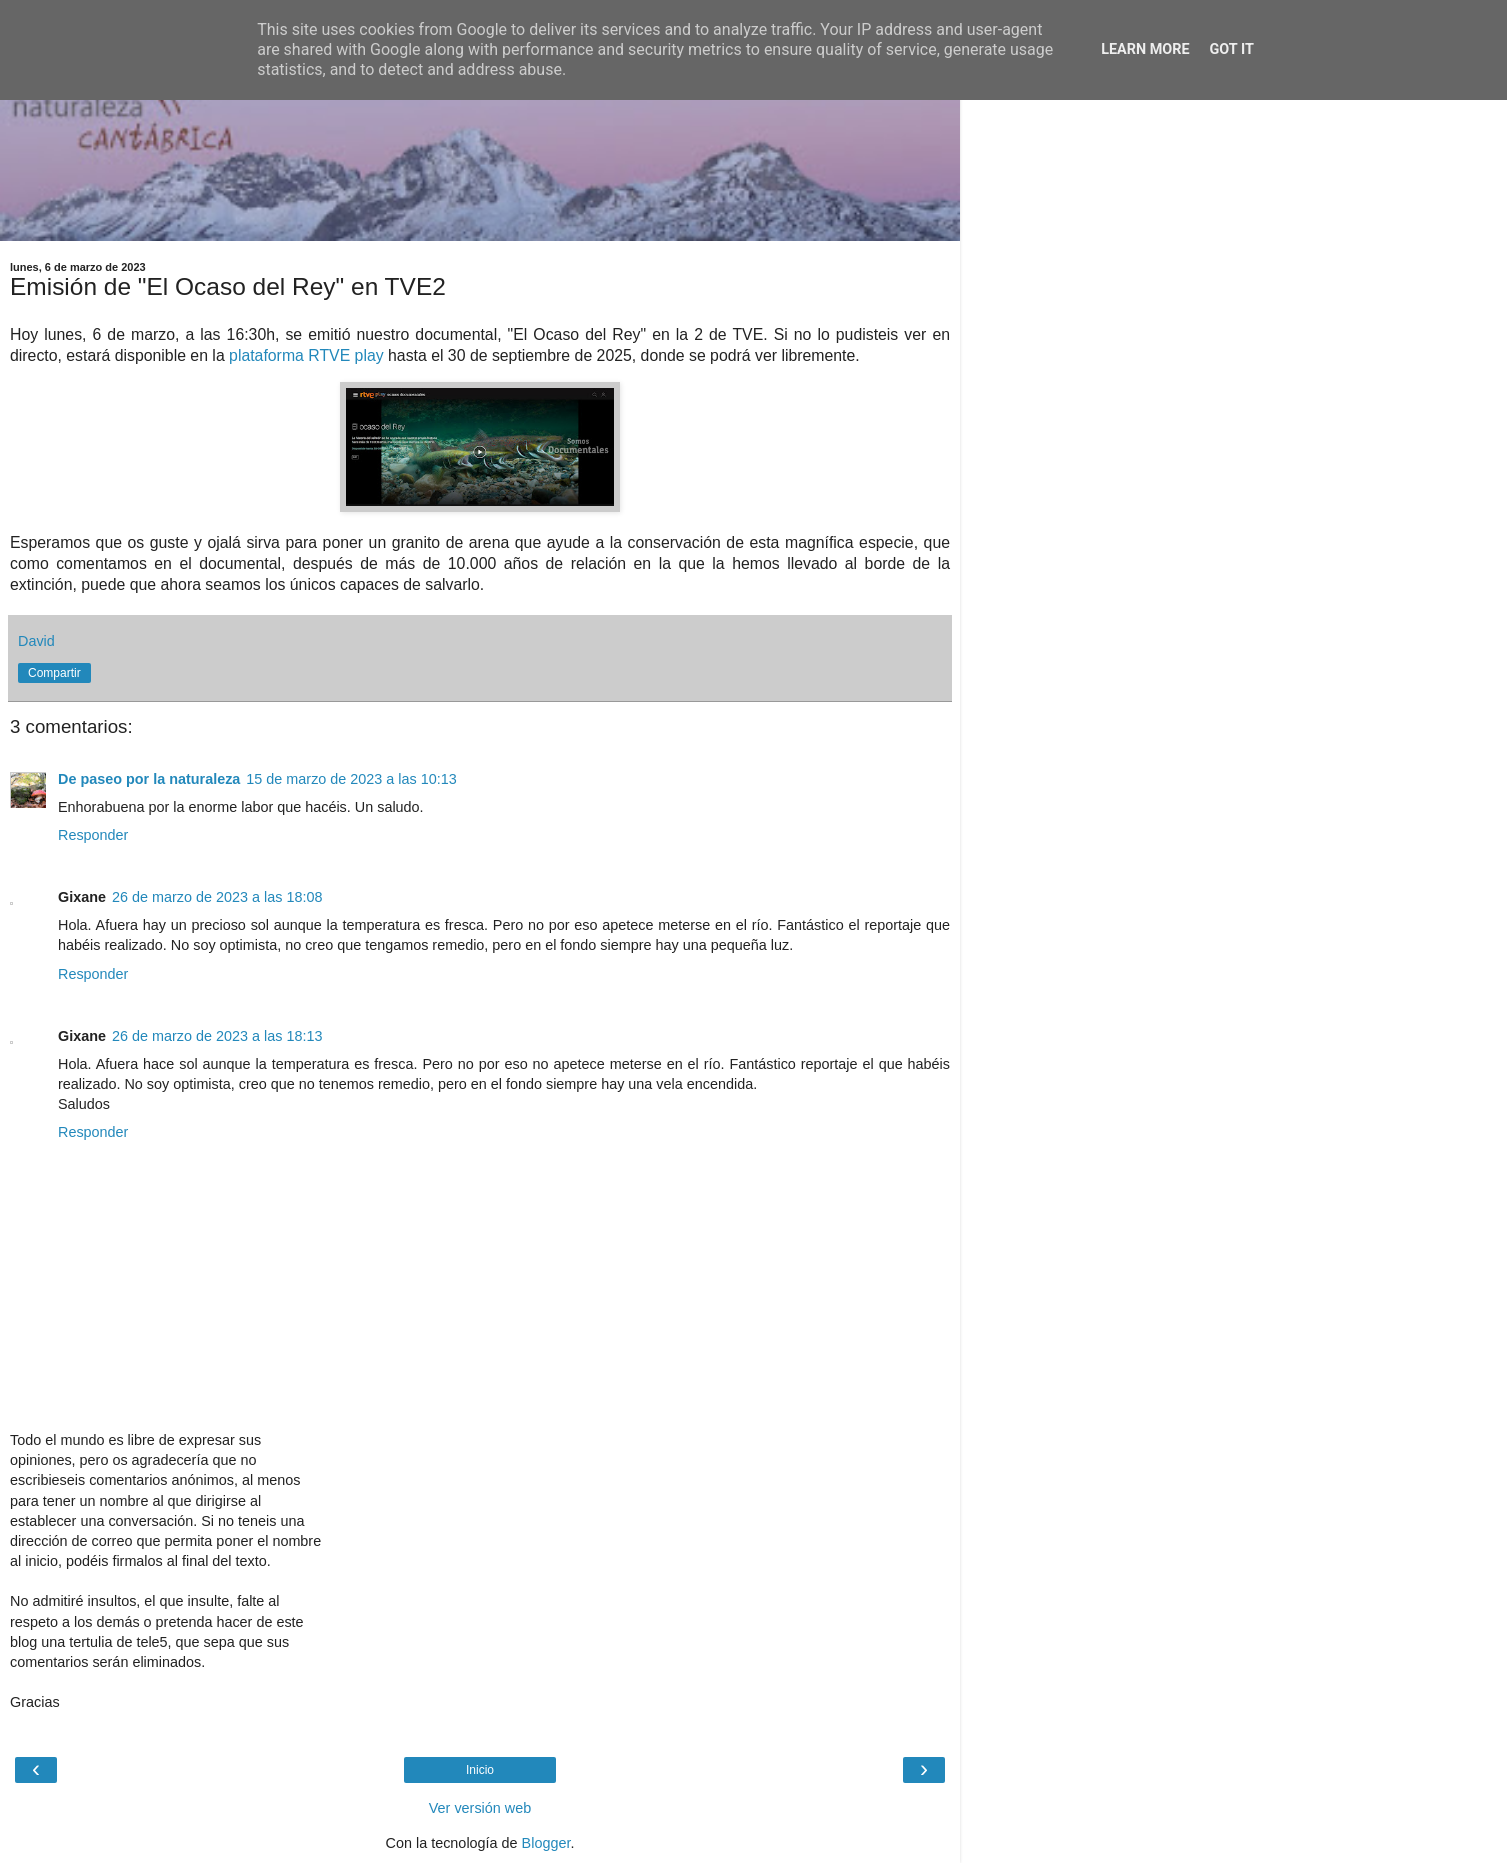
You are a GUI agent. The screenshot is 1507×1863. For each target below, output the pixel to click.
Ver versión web (480, 1808)
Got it (1232, 49)
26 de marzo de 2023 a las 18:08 (217, 897)
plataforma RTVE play (306, 355)
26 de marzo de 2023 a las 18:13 (217, 1036)
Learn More (1145, 49)
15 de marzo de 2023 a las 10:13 (351, 779)
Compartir (54, 673)
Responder (93, 835)
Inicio (480, 1770)
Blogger (546, 1843)
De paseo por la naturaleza (149, 779)
